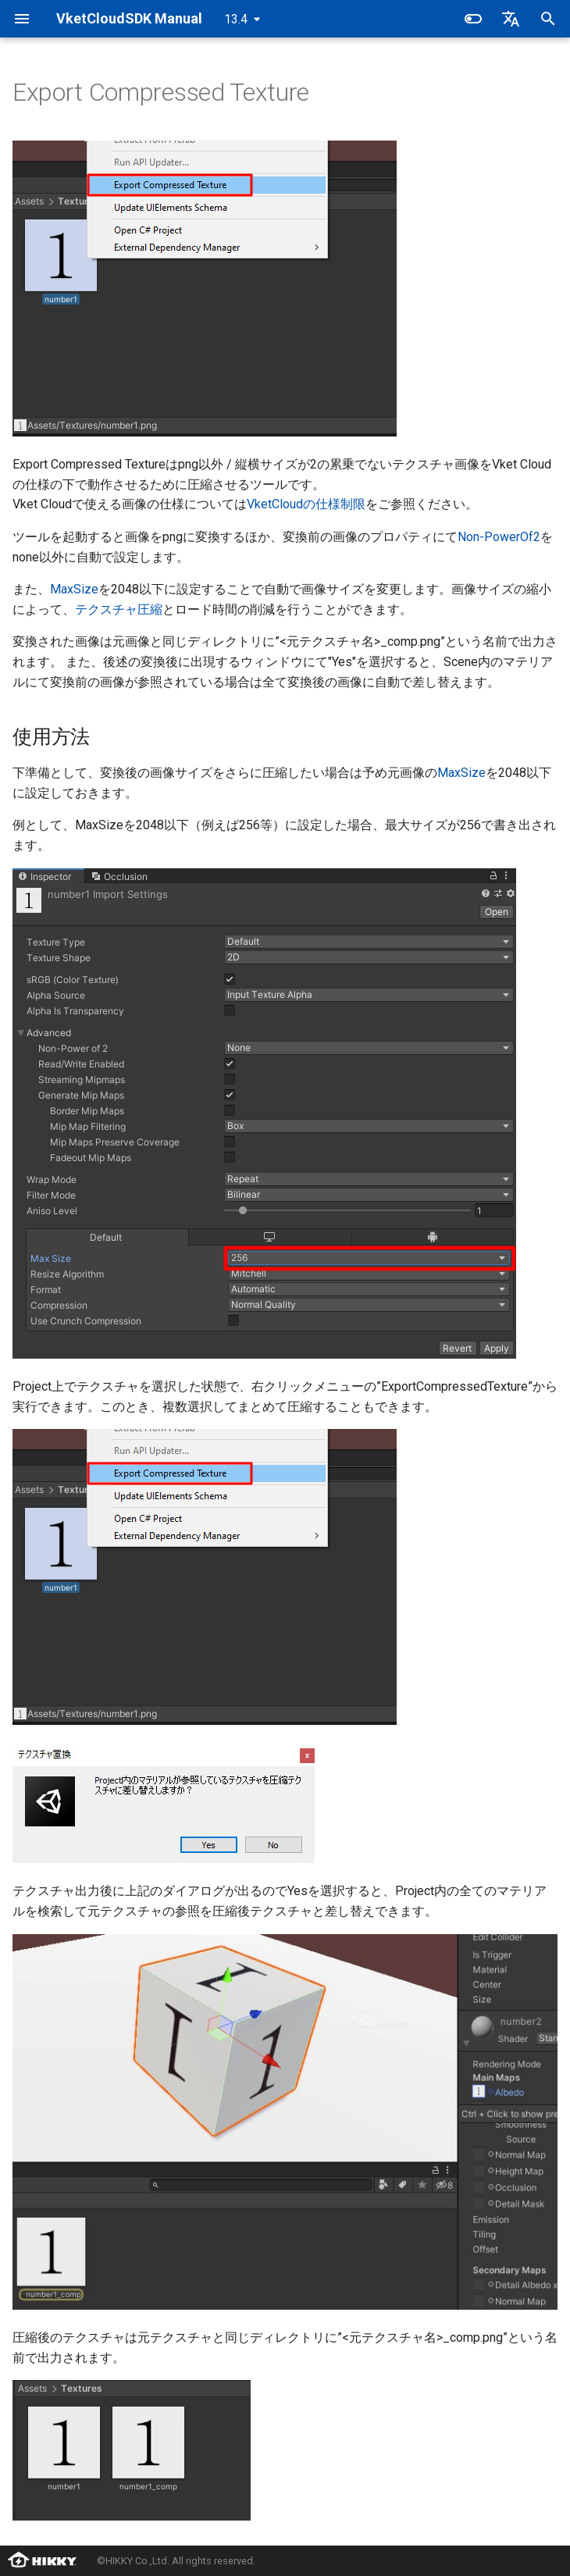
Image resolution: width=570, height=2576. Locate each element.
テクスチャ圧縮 (118, 609)
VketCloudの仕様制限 (306, 504)
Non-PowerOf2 (499, 536)
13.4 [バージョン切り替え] (236, 19)
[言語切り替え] (510, 18)
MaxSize (74, 589)
